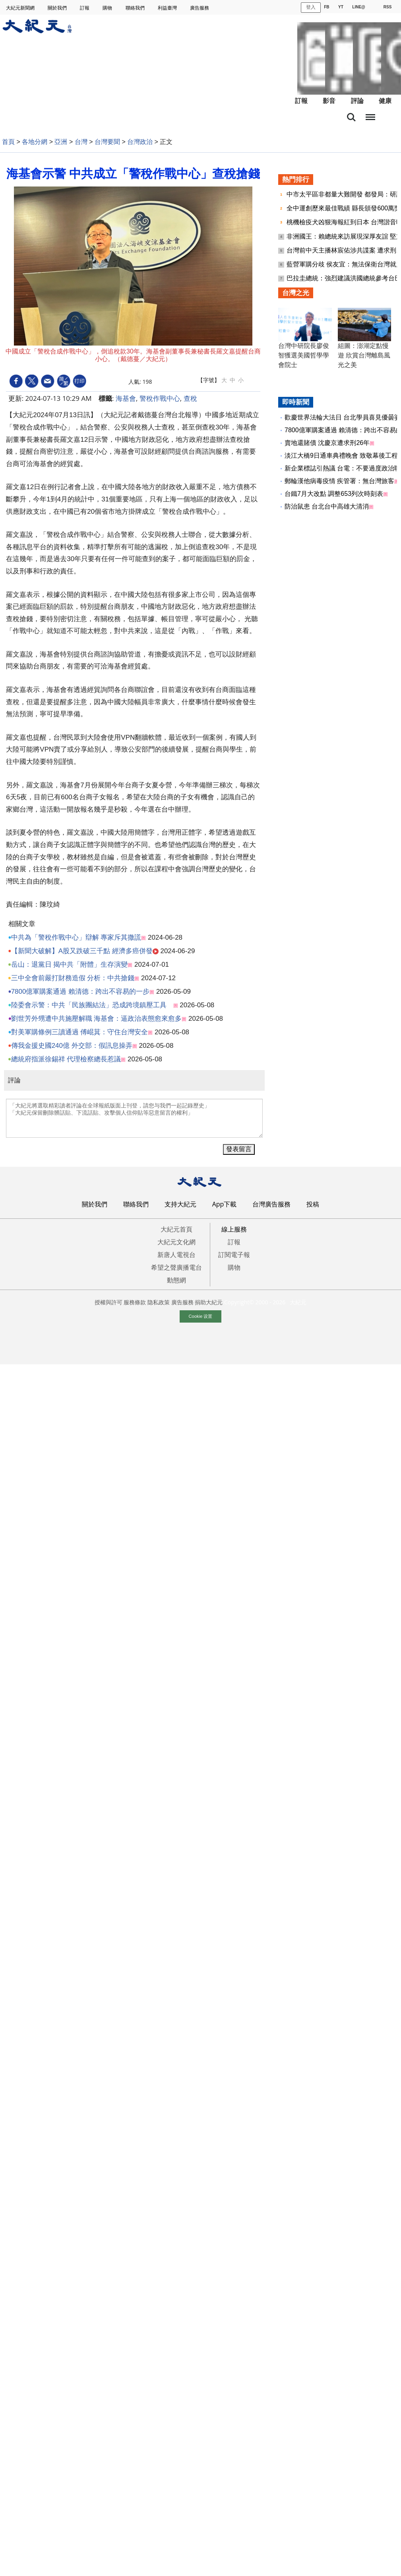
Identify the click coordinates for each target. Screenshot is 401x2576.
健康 (385, 100)
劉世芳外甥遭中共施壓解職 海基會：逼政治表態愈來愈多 (96, 1018)
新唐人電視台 (176, 1254)
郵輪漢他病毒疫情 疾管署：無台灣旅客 (339, 481)
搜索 (351, 117)
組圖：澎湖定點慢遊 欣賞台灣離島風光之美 (364, 355)
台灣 (81, 141)
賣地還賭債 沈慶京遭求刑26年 (327, 442)
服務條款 (135, 1302)
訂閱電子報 (234, 1254)
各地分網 (34, 141)
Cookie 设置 (201, 1316)
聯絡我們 (136, 7)
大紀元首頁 (176, 1229)
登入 (311, 7)
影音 (329, 100)
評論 (357, 100)
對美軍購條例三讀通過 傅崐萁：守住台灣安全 (79, 1032)
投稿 (312, 1204)
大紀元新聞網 (21, 7)
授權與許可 (108, 1302)
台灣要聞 (107, 141)
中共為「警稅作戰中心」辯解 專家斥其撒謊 (76, 937)
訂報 (85, 7)
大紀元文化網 (176, 1241)
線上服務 (234, 1229)
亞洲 (60, 141)
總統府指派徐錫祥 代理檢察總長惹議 (66, 1059)
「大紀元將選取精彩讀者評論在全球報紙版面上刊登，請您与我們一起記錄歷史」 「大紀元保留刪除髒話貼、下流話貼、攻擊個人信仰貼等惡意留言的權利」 (134, 1118)
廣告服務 (200, 7)
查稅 (190, 398)
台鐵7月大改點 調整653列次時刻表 (334, 493)
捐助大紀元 (209, 1302)
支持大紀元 (180, 1204)
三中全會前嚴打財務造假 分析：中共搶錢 (73, 978)
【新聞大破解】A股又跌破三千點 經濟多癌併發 (82, 951)
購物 (108, 7)
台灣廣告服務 (271, 1204)
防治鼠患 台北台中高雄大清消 (327, 506)
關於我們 (58, 7)
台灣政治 (140, 141)
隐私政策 (158, 1302)
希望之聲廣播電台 (176, 1267)
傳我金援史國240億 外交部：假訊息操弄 (71, 1045)
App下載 (224, 1204)
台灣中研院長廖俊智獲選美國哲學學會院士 (303, 355)
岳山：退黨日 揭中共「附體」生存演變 (69, 964)
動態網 (176, 1280)
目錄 (370, 115)
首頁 (8, 141)
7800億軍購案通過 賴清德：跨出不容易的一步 (80, 991)
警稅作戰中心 (159, 398)
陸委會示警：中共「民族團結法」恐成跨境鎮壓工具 (92, 1005)
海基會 (126, 398)
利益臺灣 (168, 7)
